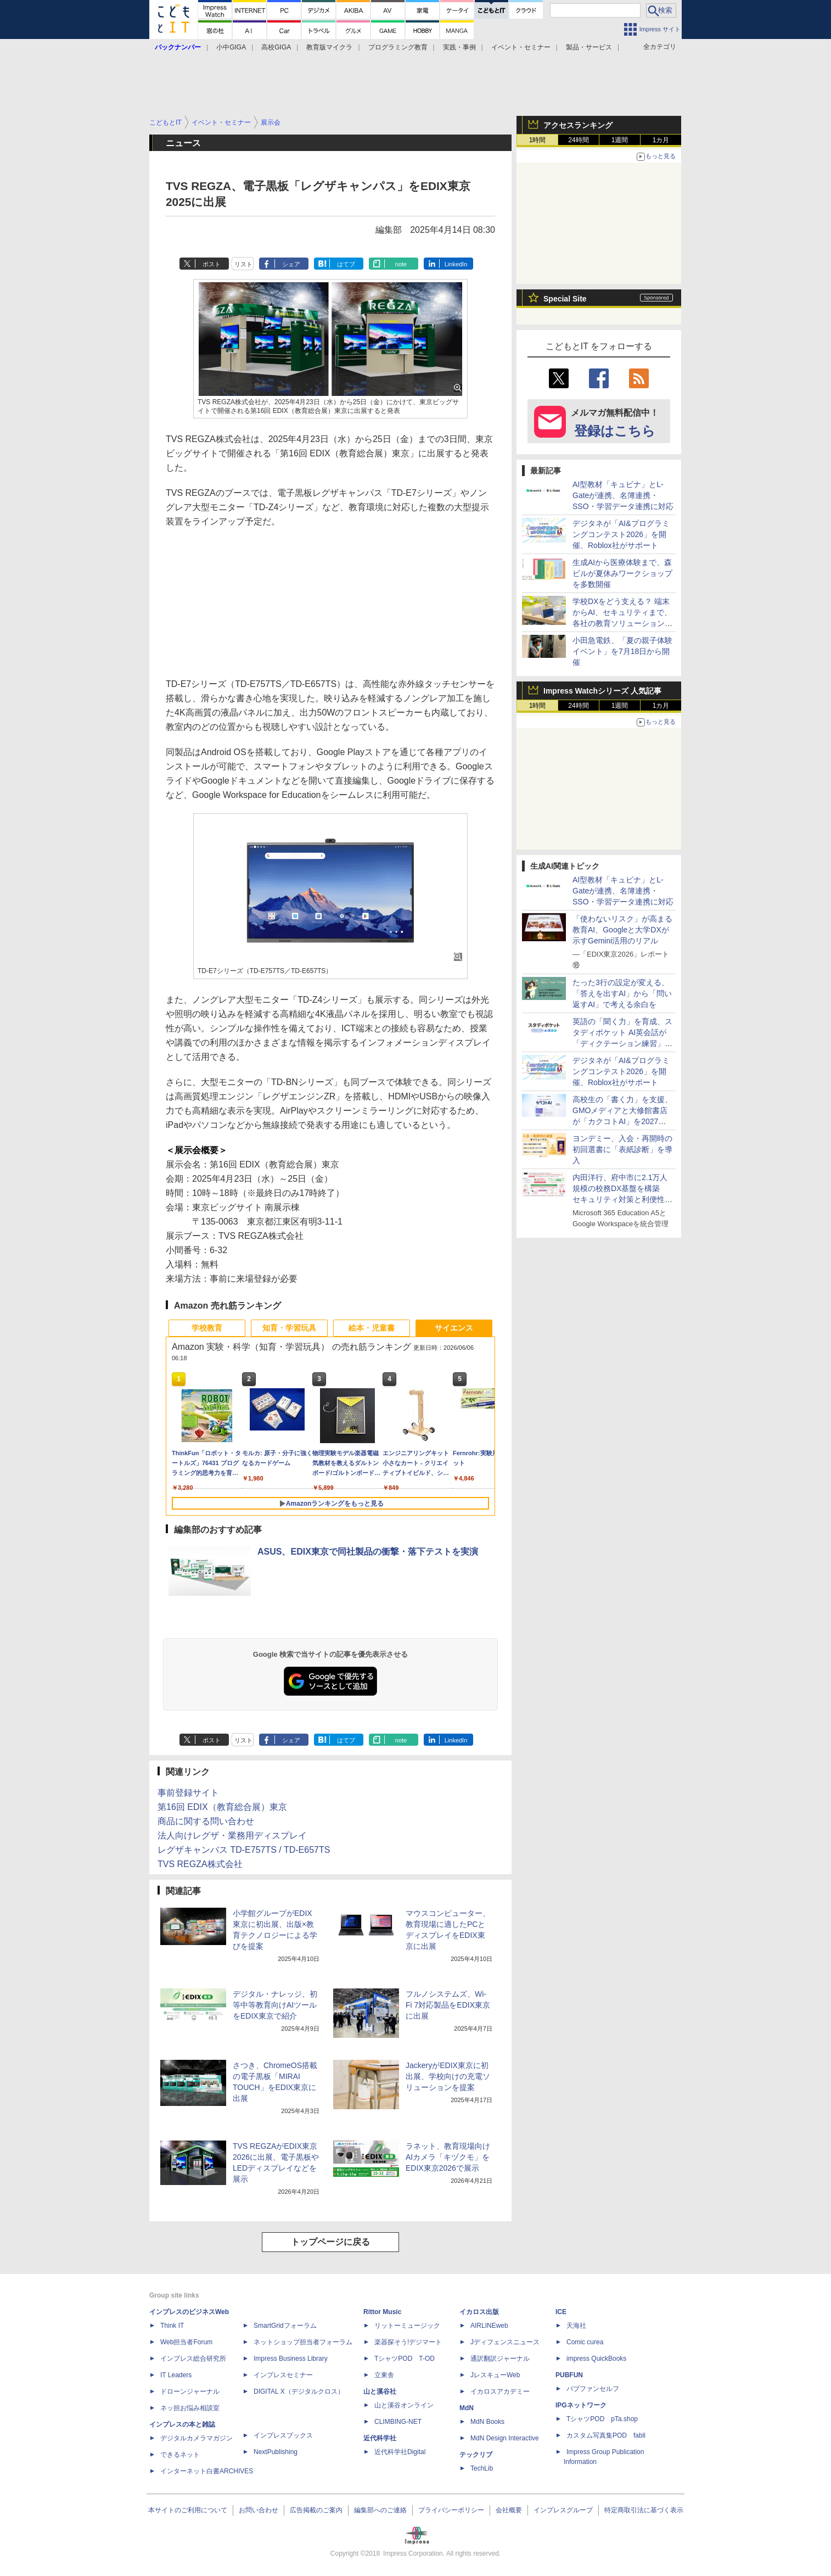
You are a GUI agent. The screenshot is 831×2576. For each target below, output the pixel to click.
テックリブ (475, 2454)
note (401, 264)
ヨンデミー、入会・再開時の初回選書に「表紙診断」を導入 (622, 1149)
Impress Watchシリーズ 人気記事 (602, 690)
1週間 (619, 140)
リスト (243, 264)
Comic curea (584, 2342)
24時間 (578, 140)
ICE (560, 2312)
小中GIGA (231, 47)
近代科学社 (379, 2438)
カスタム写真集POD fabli (605, 2435)
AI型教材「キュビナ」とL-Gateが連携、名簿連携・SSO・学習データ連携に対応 (622, 495)
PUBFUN (569, 2375)
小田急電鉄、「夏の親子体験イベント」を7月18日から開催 (622, 651)
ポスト (212, 264)
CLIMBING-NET (398, 2422)
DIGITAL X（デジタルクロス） (299, 2391)
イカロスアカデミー (500, 2391)
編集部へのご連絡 (380, 2510)
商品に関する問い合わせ (206, 1821)
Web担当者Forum (186, 2342)
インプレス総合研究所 (193, 2358)
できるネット (180, 2454)
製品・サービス (589, 47)
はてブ (346, 264)
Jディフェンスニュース (505, 2342)
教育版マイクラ (329, 47)
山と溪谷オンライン (404, 2405)
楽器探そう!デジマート (408, 2342)
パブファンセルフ (592, 2389)
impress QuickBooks (596, 2358)
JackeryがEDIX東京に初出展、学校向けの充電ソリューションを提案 (448, 2076)
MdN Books (487, 2422)
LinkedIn (456, 264)
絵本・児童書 (372, 1327)
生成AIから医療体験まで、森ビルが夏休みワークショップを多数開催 (622, 573)
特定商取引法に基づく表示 (643, 2510)
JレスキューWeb (495, 2375)
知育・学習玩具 (289, 1327)
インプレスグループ (563, 2510)
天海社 (576, 2325)
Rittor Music (382, 2312)
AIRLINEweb (489, 2325)
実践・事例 (459, 47)
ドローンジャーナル (190, 2391)
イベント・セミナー (521, 47)
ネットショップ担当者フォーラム (303, 2342)
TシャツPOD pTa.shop (602, 2419)
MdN (466, 2408)
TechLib (481, 2468)
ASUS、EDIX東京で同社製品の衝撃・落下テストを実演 (367, 1551)
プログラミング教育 (398, 47)
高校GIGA (276, 47)
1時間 (537, 140)
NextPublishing (275, 2452)
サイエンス (454, 1327)
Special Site (565, 298)
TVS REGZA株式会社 (200, 1864)
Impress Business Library (291, 2358)
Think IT (172, 2325)
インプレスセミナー (283, 2375)
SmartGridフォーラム (285, 2325)
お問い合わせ (258, 2510)
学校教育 (207, 1327)
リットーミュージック (407, 2325)
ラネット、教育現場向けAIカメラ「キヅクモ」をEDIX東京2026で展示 (448, 2157)
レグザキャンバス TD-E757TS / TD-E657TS (244, 1849)
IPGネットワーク (581, 2405)
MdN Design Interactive (504, 2438)
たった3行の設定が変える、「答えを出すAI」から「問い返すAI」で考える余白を (622, 993)
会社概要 (509, 2510)
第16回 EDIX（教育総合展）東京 (222, 1807)
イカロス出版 (479, 2312)
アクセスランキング (578, 125)
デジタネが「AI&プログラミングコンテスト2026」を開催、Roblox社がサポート (621, 534)
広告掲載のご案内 (316, 2510)
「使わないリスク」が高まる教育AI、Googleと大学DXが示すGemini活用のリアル (622, 929)
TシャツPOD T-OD (404, 2358)
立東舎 (384, 2375)
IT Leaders (176, 2375)
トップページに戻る (330, 2242)
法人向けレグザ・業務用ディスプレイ (232, 1835)
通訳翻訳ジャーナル (500, 2358)
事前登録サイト (188, 1792)
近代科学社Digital (399, 2452)
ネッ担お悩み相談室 (190, 2408)
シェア (291, 264)
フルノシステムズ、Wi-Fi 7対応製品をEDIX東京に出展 (448, 2005)
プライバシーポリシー (451, 2510)
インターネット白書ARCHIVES (206, 2471)
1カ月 (661, 140)
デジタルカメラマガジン (196, 2438)
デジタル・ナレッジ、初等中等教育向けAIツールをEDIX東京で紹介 (275, 2005)
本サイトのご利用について (187, 2510)
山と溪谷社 (379, 2391)
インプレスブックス (283, 2435)
